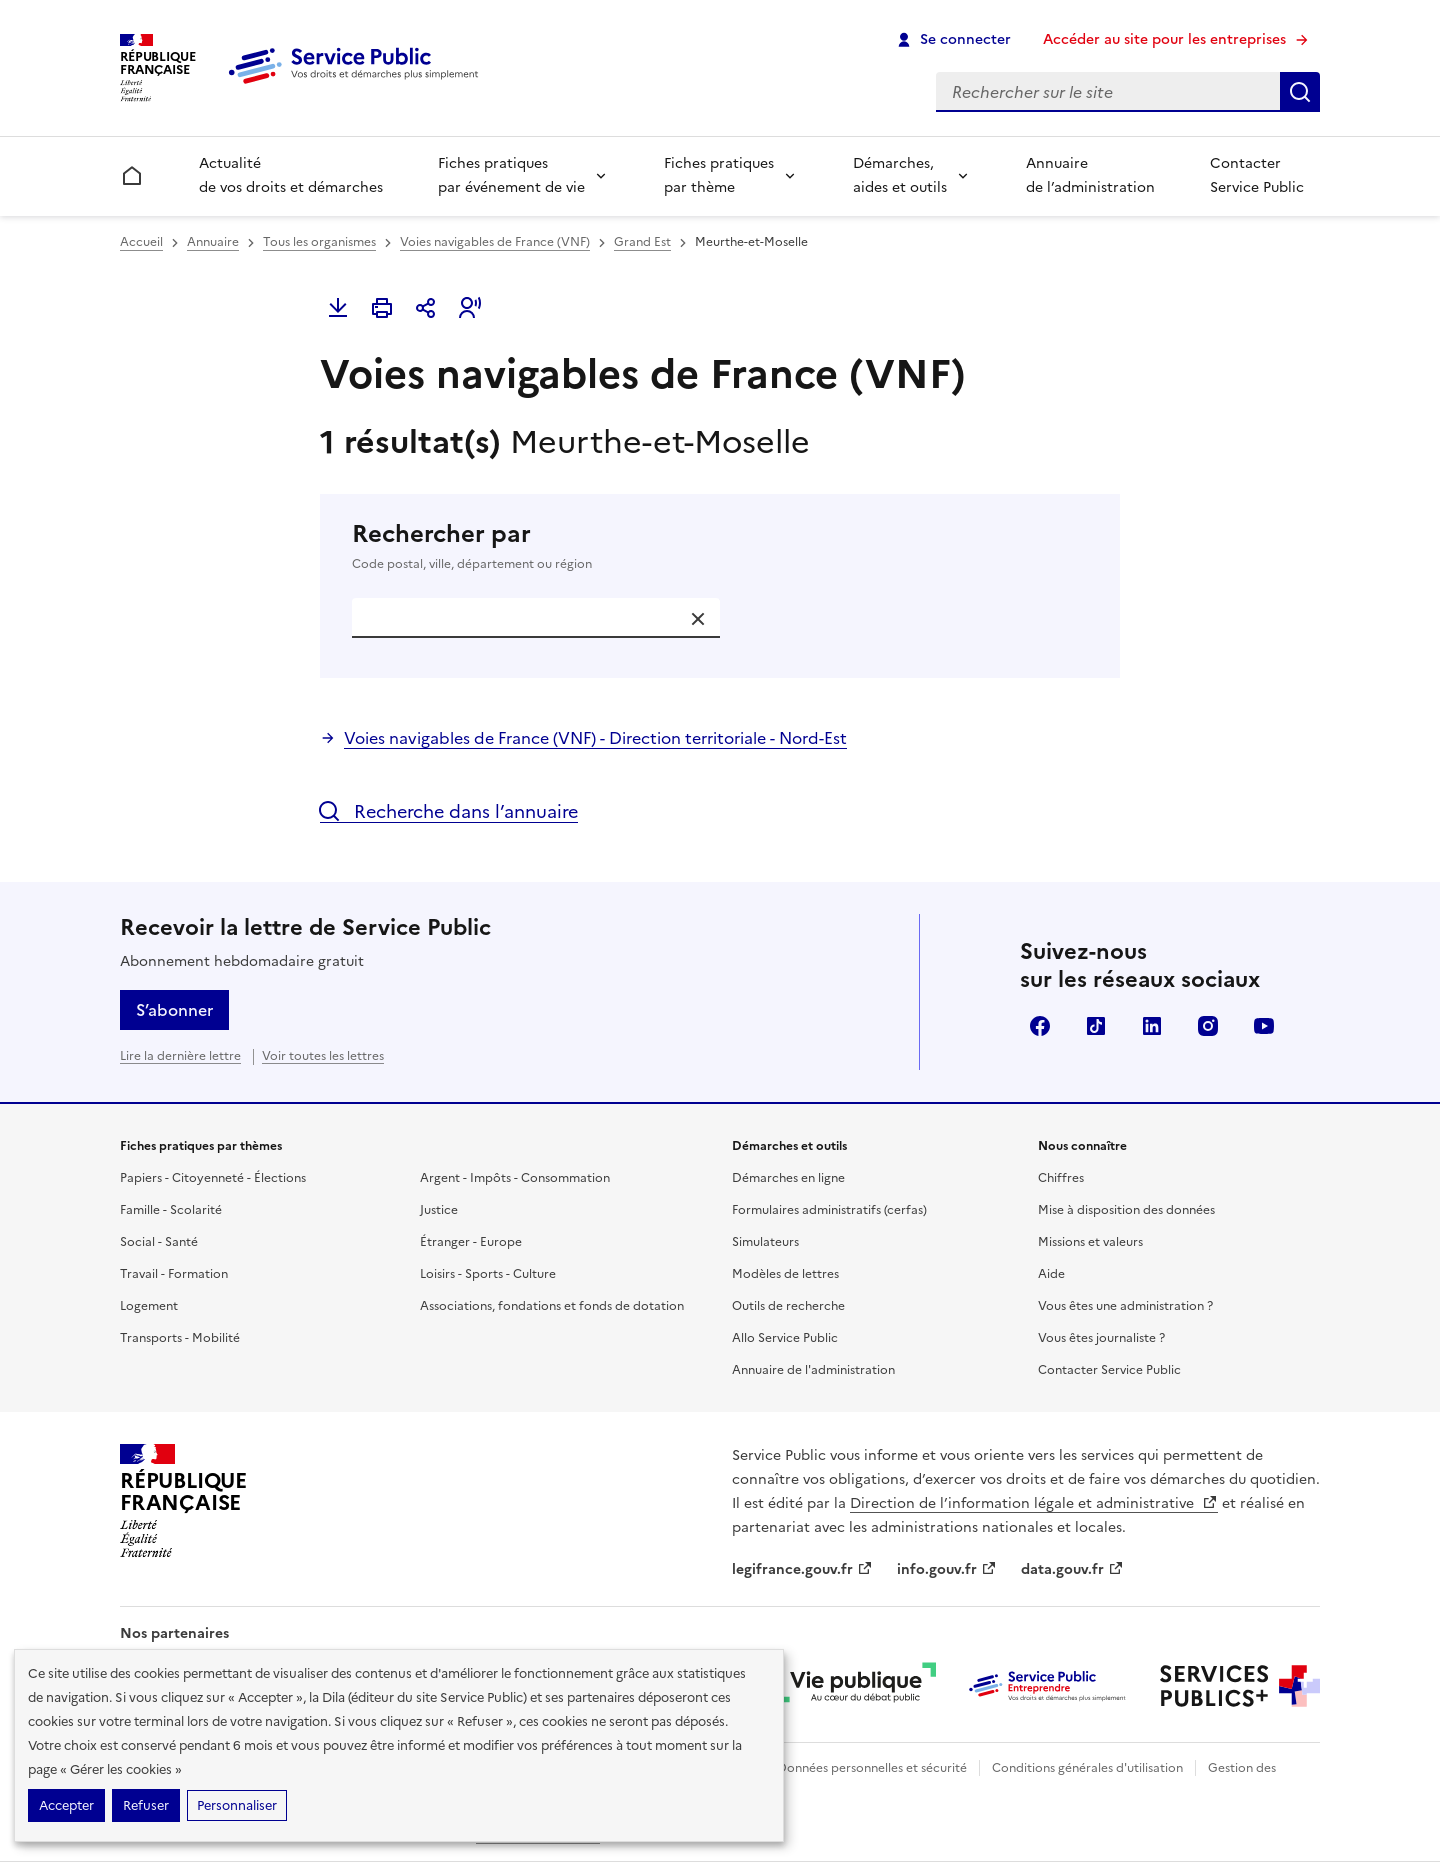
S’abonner (174, 1010)
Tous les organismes (319, 242)
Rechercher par (720, 546)
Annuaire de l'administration (813, 1370)
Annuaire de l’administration (1090, 175)
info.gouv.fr (947, 1569)
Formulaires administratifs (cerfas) (829, 1210)
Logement (149, 1306)
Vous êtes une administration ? (1125, 1306)
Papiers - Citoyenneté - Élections (213, 1178)
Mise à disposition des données (1126, 1210)
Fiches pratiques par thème (719, 175)
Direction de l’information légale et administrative (1034, 1503)
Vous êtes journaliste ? (1101, 1338)
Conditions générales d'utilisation (1087, 1768)
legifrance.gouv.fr (802, 1569)
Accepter (66, 1805)
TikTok (1096, 1026)
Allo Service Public (785, 1338)
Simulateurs (765, 1242)
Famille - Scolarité (171, 1210)
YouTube (1264, 1026)
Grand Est (642, 242)
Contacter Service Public (1257, 175)
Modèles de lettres (785, 1274)
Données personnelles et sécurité (872, 1768)
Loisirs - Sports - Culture (488, 1274)
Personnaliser (237, 1805)
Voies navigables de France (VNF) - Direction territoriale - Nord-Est (595, 738)
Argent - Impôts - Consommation (515, 1178)
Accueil (141, 242)
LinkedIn (1152, 1026)
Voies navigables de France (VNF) (495, 242)
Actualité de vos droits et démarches (291, 175)
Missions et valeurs (1090, 1242)
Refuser (146, 1805)
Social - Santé (159, 1242)
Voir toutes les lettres (323, 1056)
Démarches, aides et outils (900, 175)
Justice (439, 1210)
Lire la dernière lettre (180, 1056)
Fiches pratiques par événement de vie (511, 175)
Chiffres (1061, 1178)
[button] (470, 308)
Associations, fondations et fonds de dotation (552, 1306)
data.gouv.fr (1072, 1569)
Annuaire (213, 242)
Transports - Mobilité (180, 1338)
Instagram (1208, 1026)
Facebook (1040, 1026)
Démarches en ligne (788, 1178)
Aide (1051, 1274)
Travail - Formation (174, 1274)
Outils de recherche (788, 1306)
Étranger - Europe (471, 1242)
